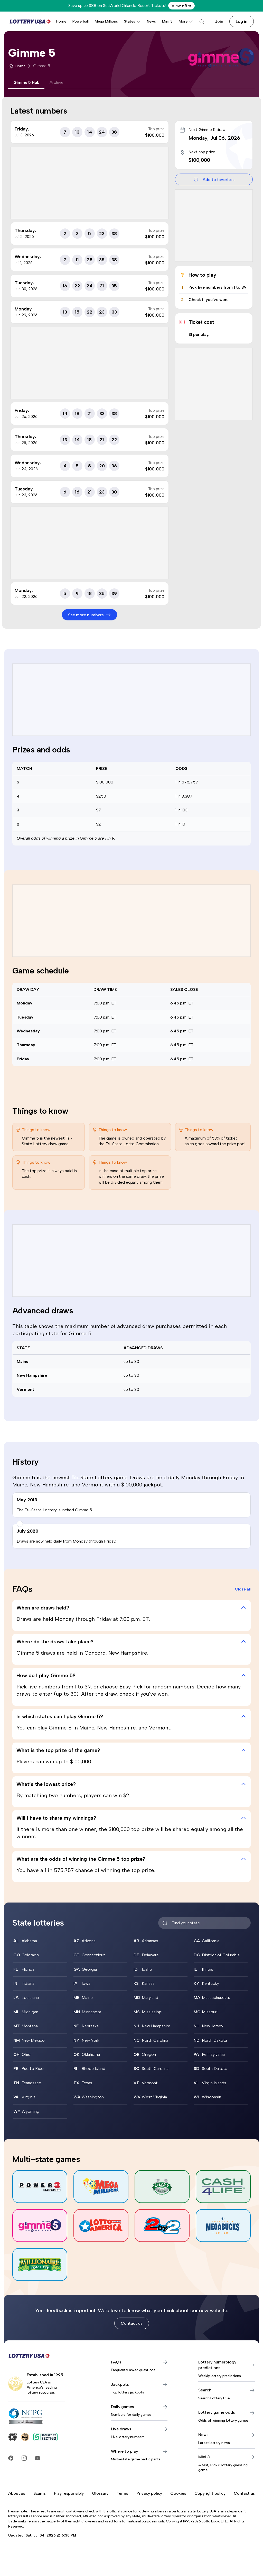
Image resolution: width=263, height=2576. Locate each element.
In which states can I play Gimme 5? (131, 1716)
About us (16, 2493)
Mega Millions (106, 21)
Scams (39, 2493)
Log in (241, 21)
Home (61, 21)
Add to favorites (213, 179)
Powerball (80, 21)
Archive (56, 82)
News (151, 21)
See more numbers (89, 614)
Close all (243, 1589)
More (186, 21)
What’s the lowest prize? (131, 1784)
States (132, 21)
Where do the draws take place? (131, 1641)
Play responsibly (69, 2493)
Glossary (100, 2493)
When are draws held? (131, 1608)
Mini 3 (167, 21)
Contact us (132, 2323)
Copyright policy (210, 2493)
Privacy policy (149, 2493)
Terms (122, 2493)
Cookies (178, 2493)
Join (219, 21)
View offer (181, 5)
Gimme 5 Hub (26, 82)
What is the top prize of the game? (131, 1750)
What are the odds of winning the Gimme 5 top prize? (131, 1859)
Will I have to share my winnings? (131, 1818)
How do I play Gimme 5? (131, 1675)
